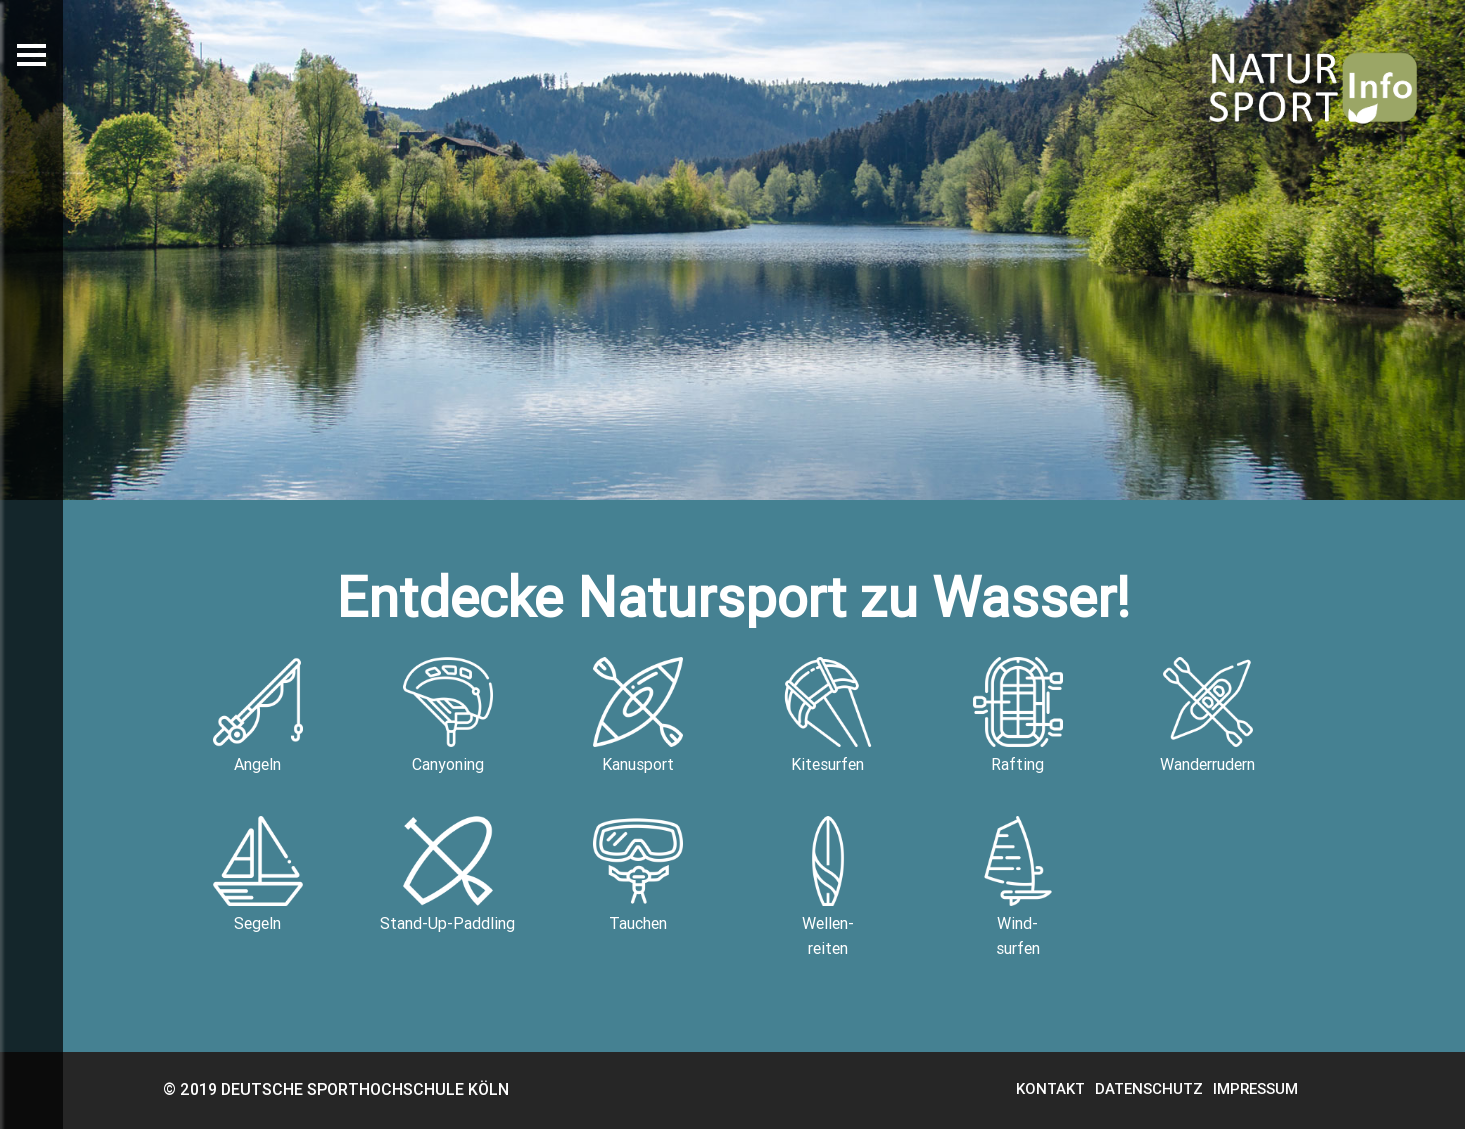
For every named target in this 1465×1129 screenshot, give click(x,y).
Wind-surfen (1018, 887)
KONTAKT (1050, 1088)
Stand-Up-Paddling (447, 874)
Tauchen (638, 874)
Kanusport (638, 715)
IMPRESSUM (1255, 1088)
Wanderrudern (1207, 715)
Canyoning (448, 715)
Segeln (258, 874)
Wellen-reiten (828, 887)
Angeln (258, 715)
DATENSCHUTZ (1149, 1088)
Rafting (1018, 715)
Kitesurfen (828, 715)
